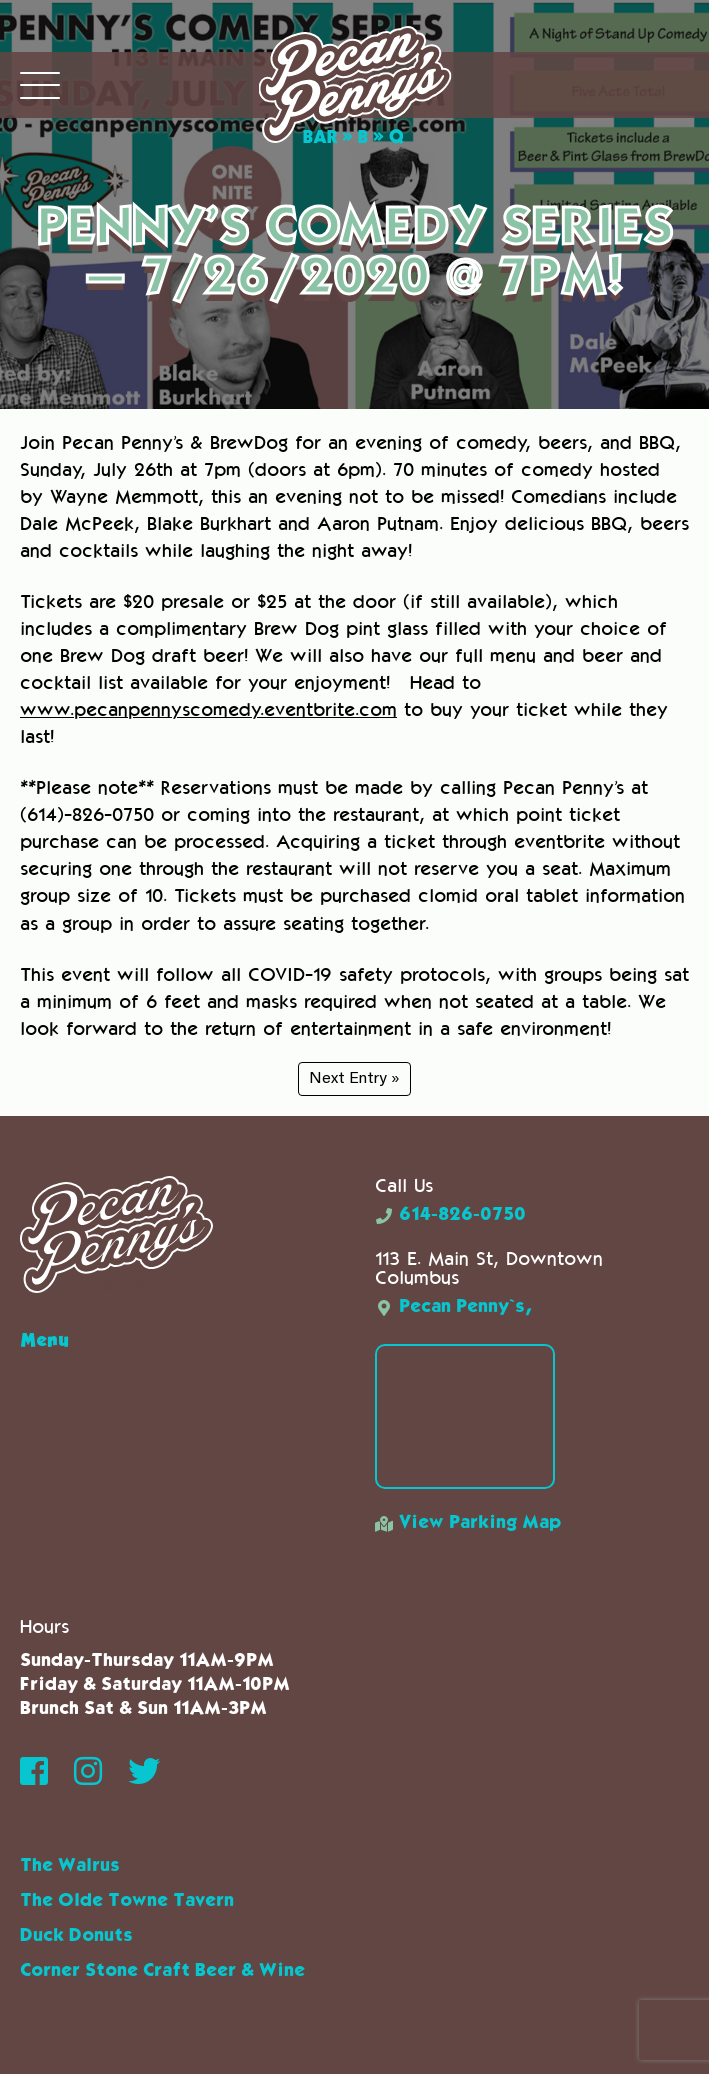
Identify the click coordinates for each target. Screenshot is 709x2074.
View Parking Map (468, 1523)
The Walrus (70, 1866)
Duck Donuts (76, 1936)
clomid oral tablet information (551, 895)
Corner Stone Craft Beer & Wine (162, 1971)
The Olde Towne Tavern (127, 1901)
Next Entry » (354, 1079)
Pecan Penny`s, (453, 1307)
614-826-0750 (450, 1215)
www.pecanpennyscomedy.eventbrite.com (208, 709)
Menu (44, 1339)
